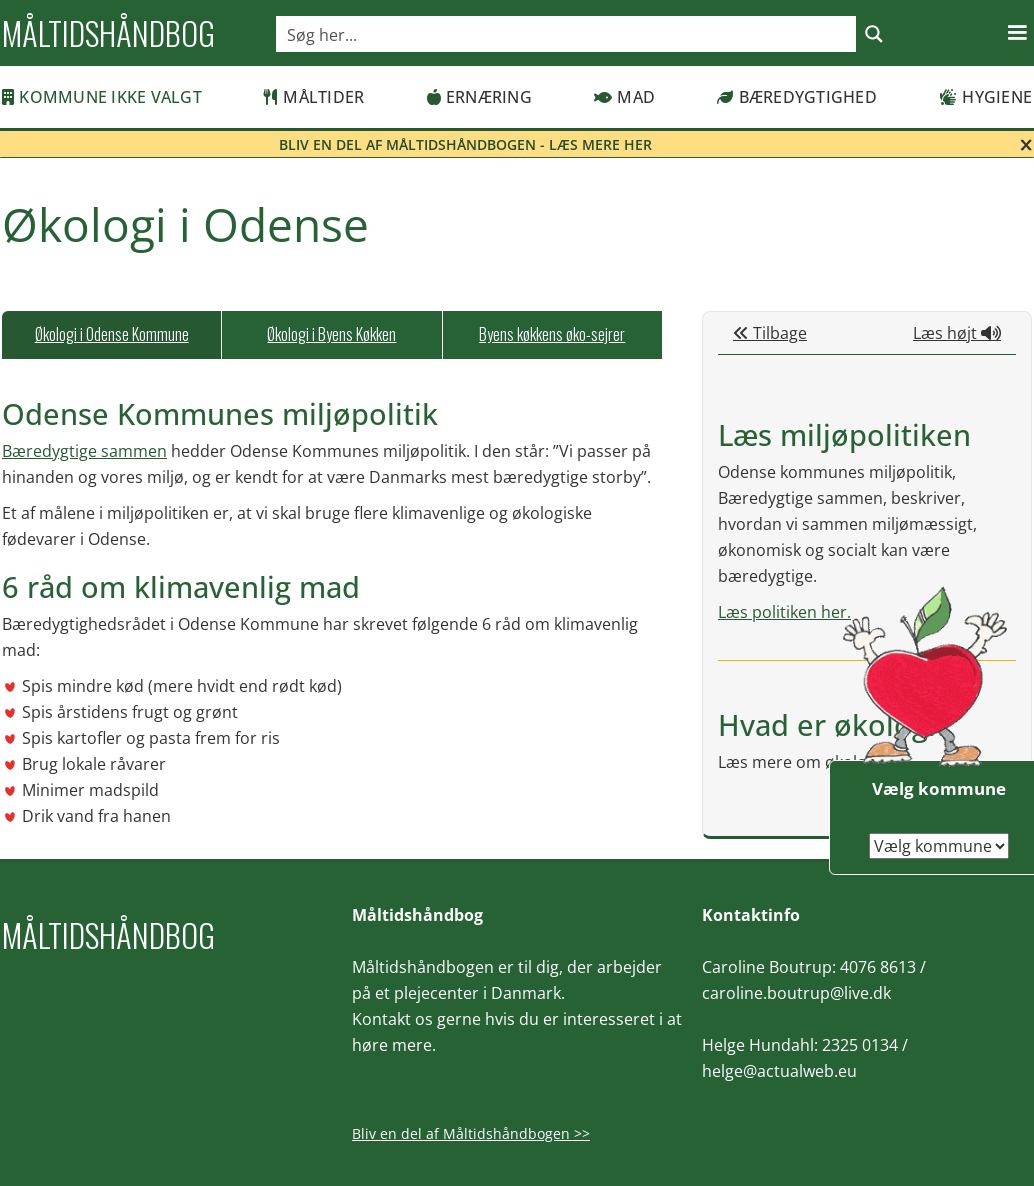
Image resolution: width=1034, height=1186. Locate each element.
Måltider (314, 97)
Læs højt (957, 333)
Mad (624, 97)
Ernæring (479, 97)
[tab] (111, 335)
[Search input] (567, 34)
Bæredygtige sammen (84, 451)
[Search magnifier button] (874, 34)
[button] (1017, 33)
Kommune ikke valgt (102, 97)
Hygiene (985, 97)
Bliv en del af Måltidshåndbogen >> (471, 1133)
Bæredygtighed (797, 97)
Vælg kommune (939, 788)
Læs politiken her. (784, 612)
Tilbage (770, 333)
